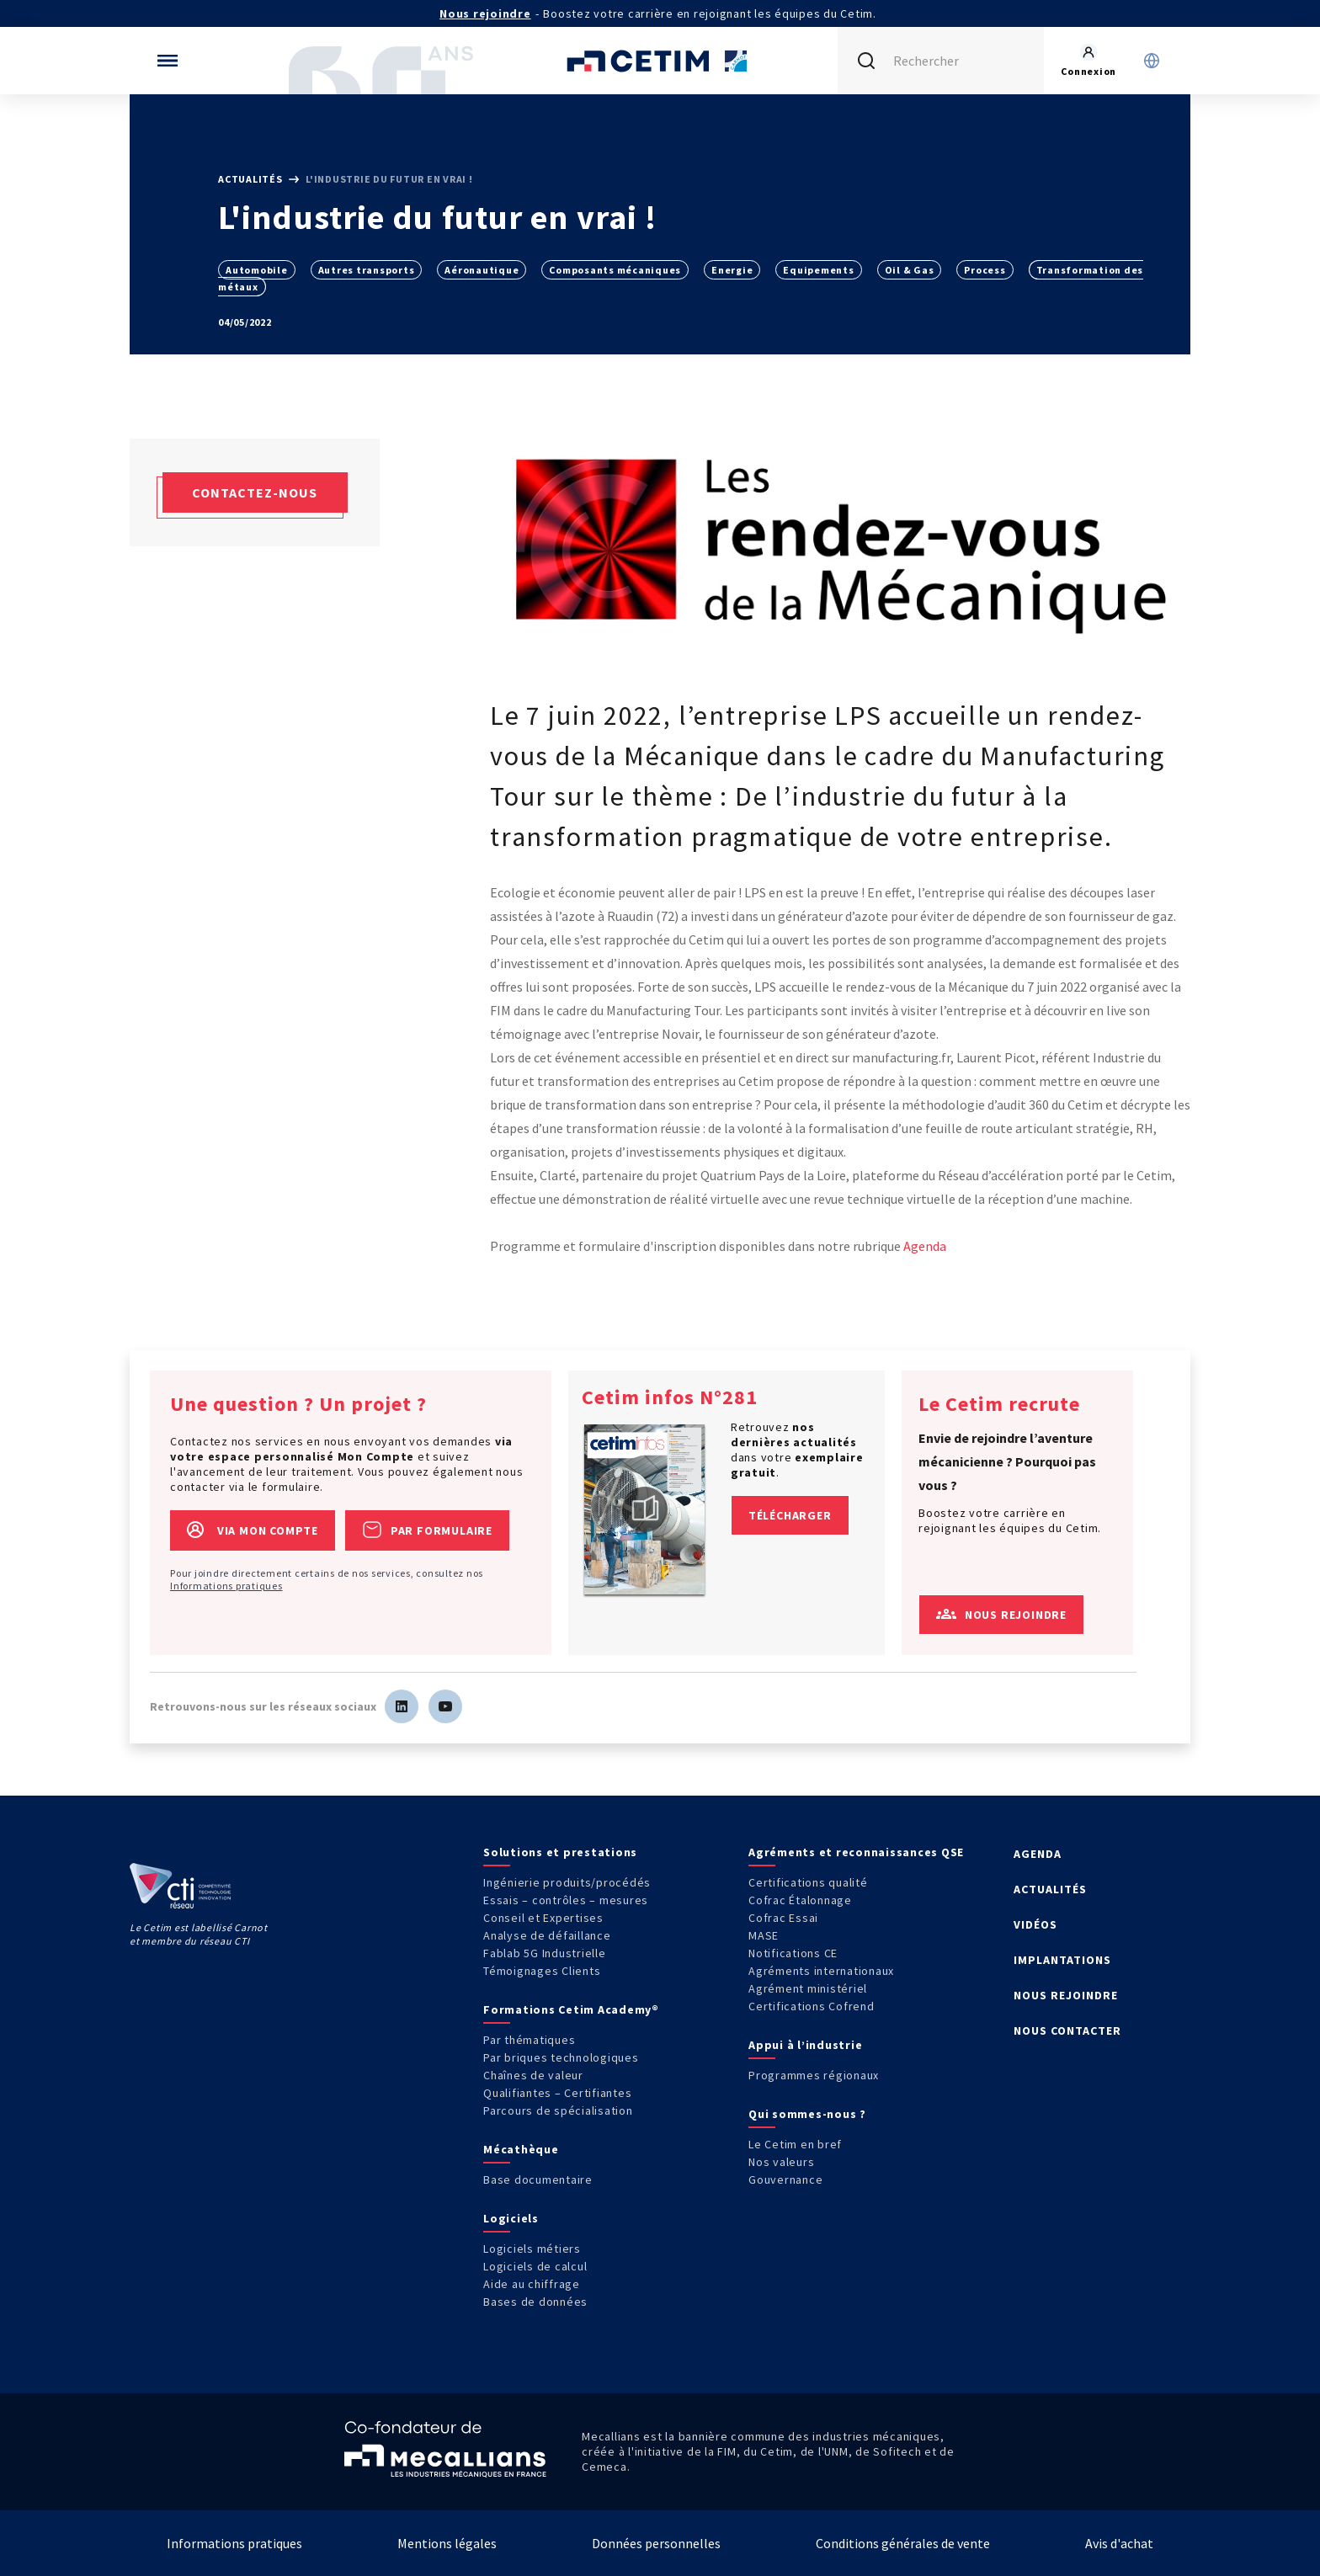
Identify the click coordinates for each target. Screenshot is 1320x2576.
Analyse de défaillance (547, 1935)
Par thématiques (529, 2039)
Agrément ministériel (807, 1988)
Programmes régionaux (813, 2075)
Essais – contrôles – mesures (565, 1900)
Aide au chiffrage (531, 2283)
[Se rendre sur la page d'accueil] (660, 60)
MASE (763, 1935)
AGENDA (1038, 1853)
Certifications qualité (808, 1882)
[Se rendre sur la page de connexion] (1088, 60)
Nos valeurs (781, 2161)
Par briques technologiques (561, 2057)
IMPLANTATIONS (1062, 1959)
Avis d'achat (1119, 2543)
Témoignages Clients (541, 1970)
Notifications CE (793, 1953)
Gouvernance (785, 2179)
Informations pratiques (226, 1585)
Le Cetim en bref (795, 2144)
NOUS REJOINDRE (1066, 1995)
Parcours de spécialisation (558, 2110)
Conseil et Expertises (543, 1917)
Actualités (251, 179)
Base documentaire (538, 2179)
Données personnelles (656, 2543)
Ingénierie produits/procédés (567, 1882)
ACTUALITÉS (1050, 1889)
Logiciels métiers (532, 2248)
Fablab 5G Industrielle (544, 1953)
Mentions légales (447, 2543)
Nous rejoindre (485, 13)
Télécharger (790, 1515)
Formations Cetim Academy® (571, 2009)
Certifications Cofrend (811, 2006)
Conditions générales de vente (903, 2543)
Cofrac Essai (783, 1917)
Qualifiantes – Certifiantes (557, 2092)
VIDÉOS (1035, 1924)
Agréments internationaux (821, 1970)
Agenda (924, 1245)
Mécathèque (521, 2149)
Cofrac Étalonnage (800, 1900)
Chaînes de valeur (533, 2075)
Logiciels (511, 2218)
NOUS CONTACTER (1067, 2030)
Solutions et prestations (560, 1852)
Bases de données (535, 2301)
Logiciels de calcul (535, 2266)
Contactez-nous (254, 492)
